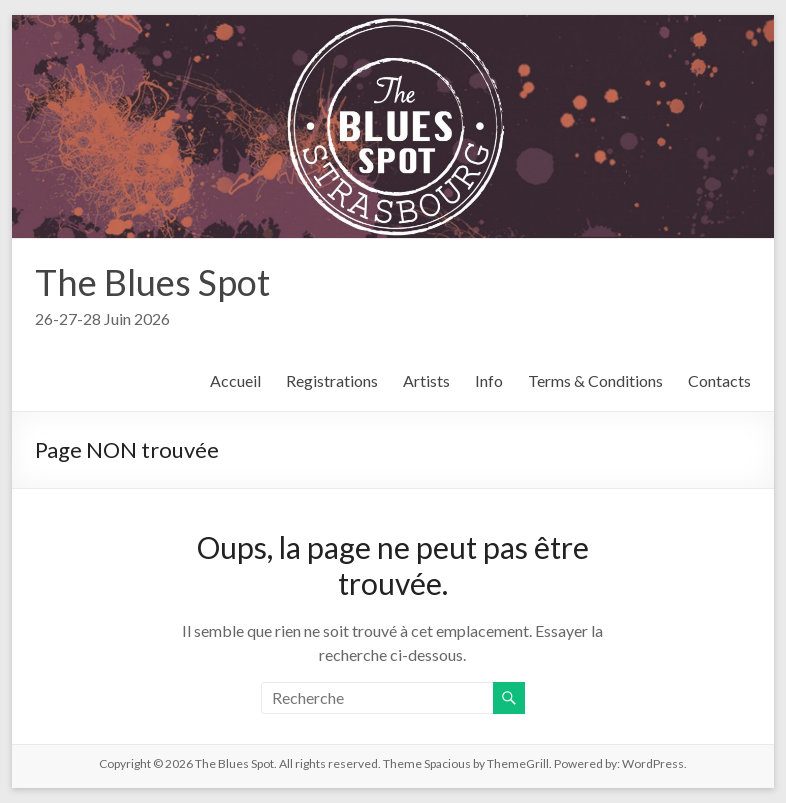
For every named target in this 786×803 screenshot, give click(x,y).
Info (489, 380)
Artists (426, 380)
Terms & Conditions (595, 380)
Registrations (332, 380)
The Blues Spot (152, 282)
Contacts (719, 380)
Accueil (235, 380)
